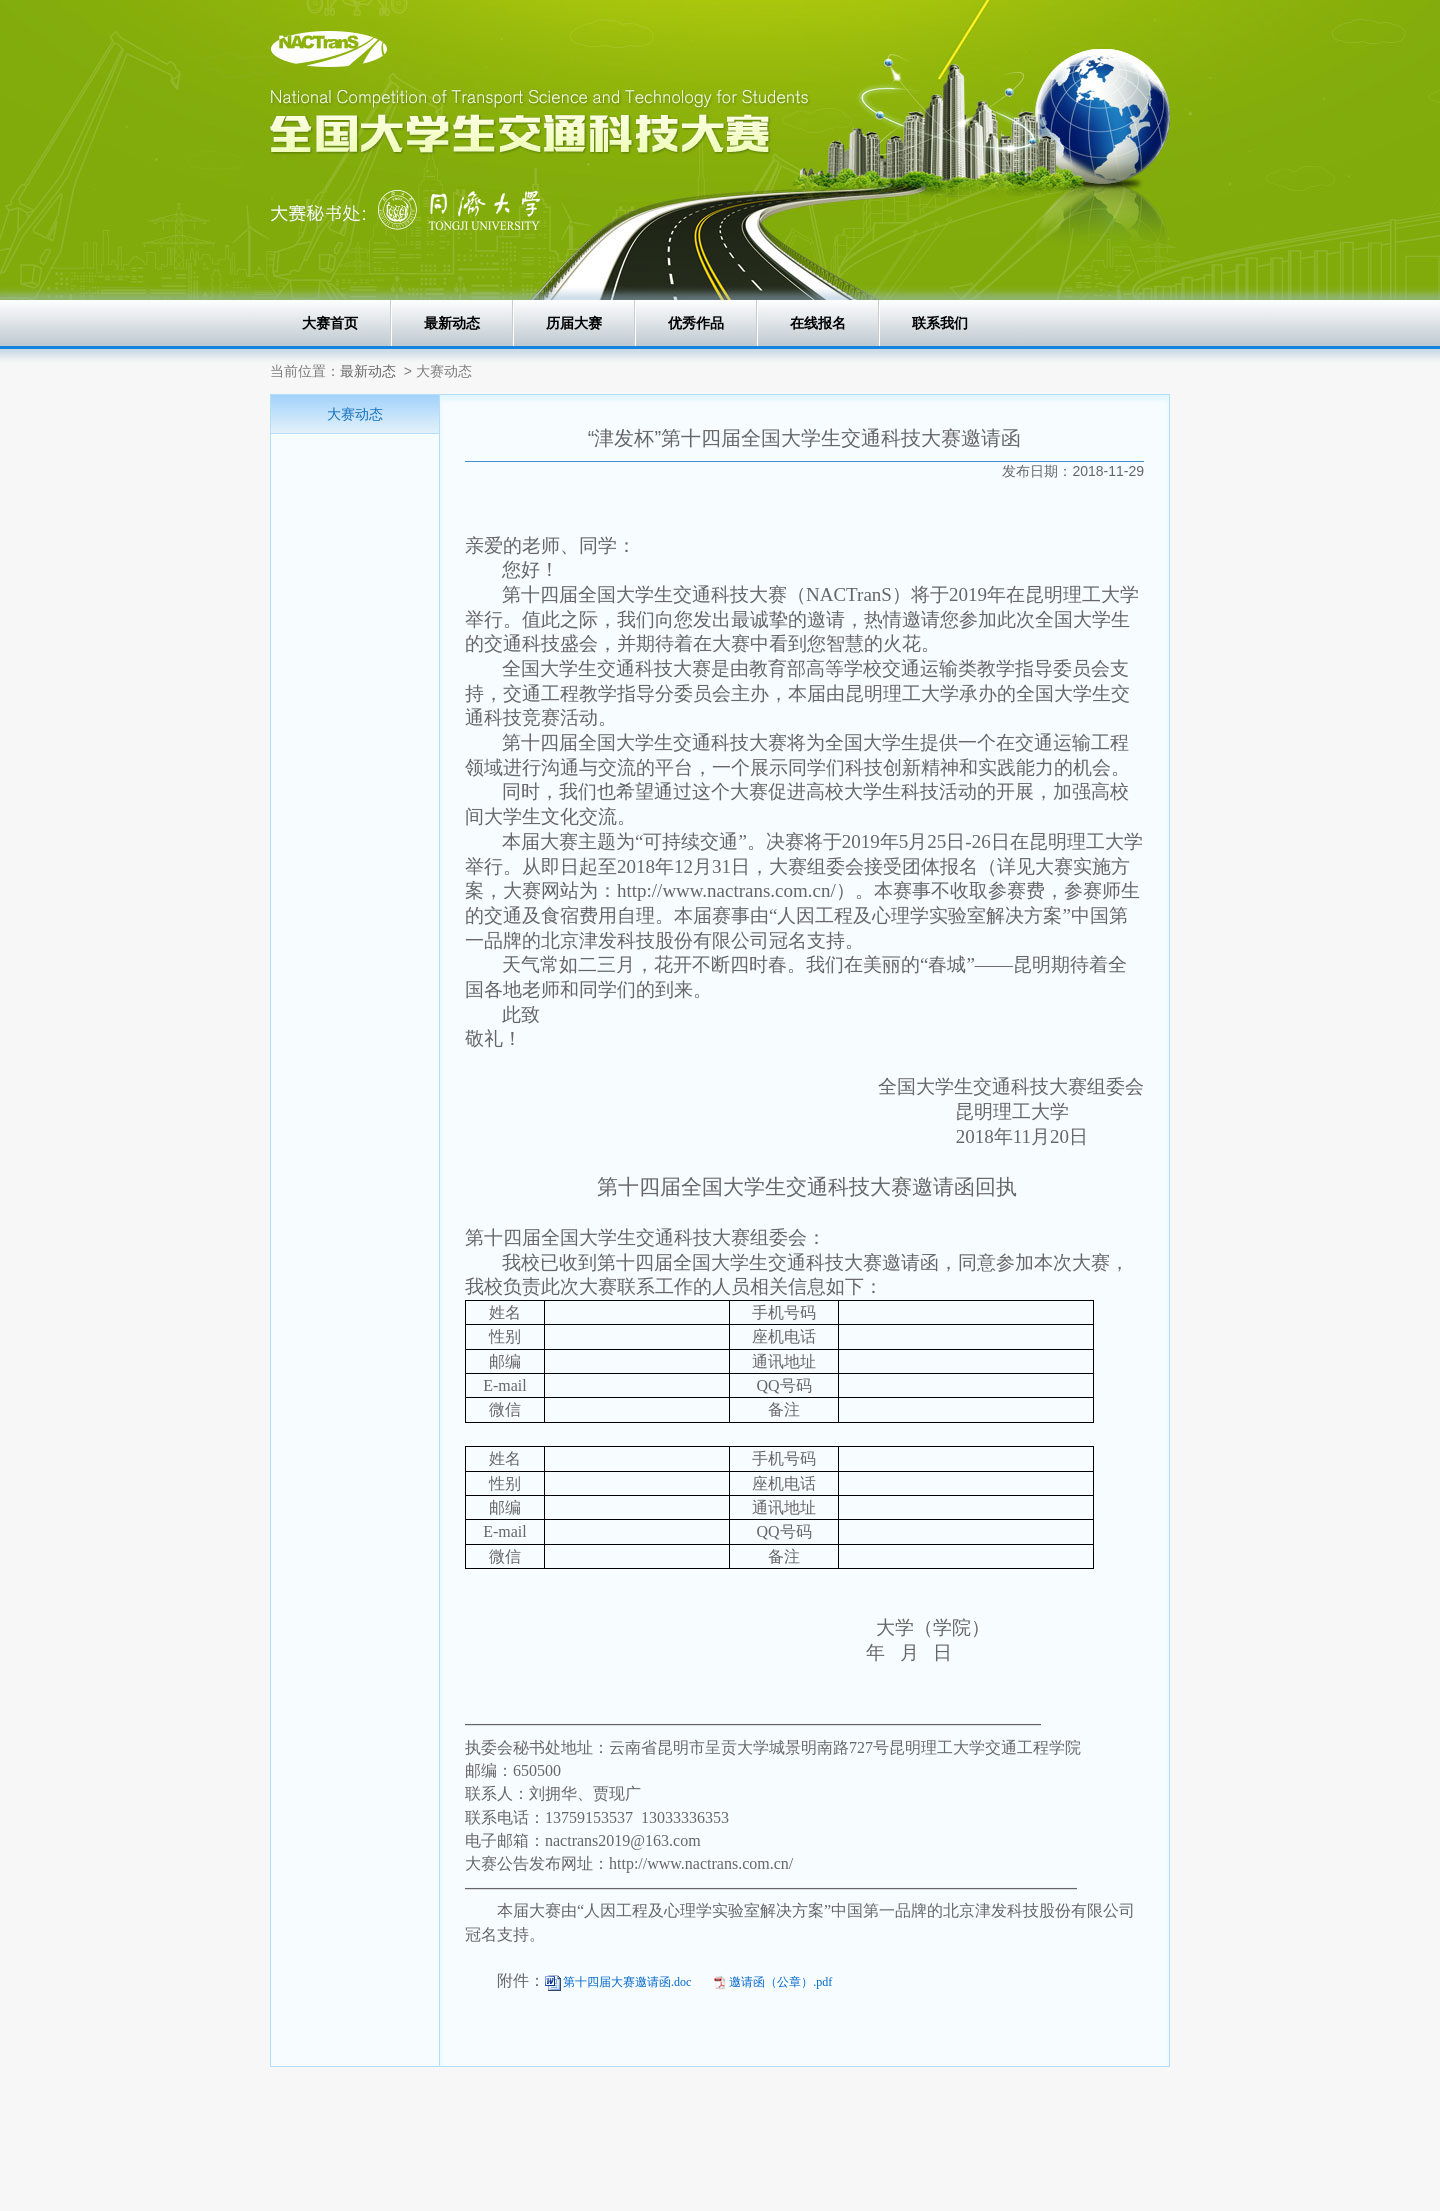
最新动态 (452, 323)
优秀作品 (696, 323)
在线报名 (818, 323)
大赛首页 (330, 323)
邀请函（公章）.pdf (780, 1982)
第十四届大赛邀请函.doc (627, 1982)
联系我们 (940, 323)
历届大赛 (574, 323)
